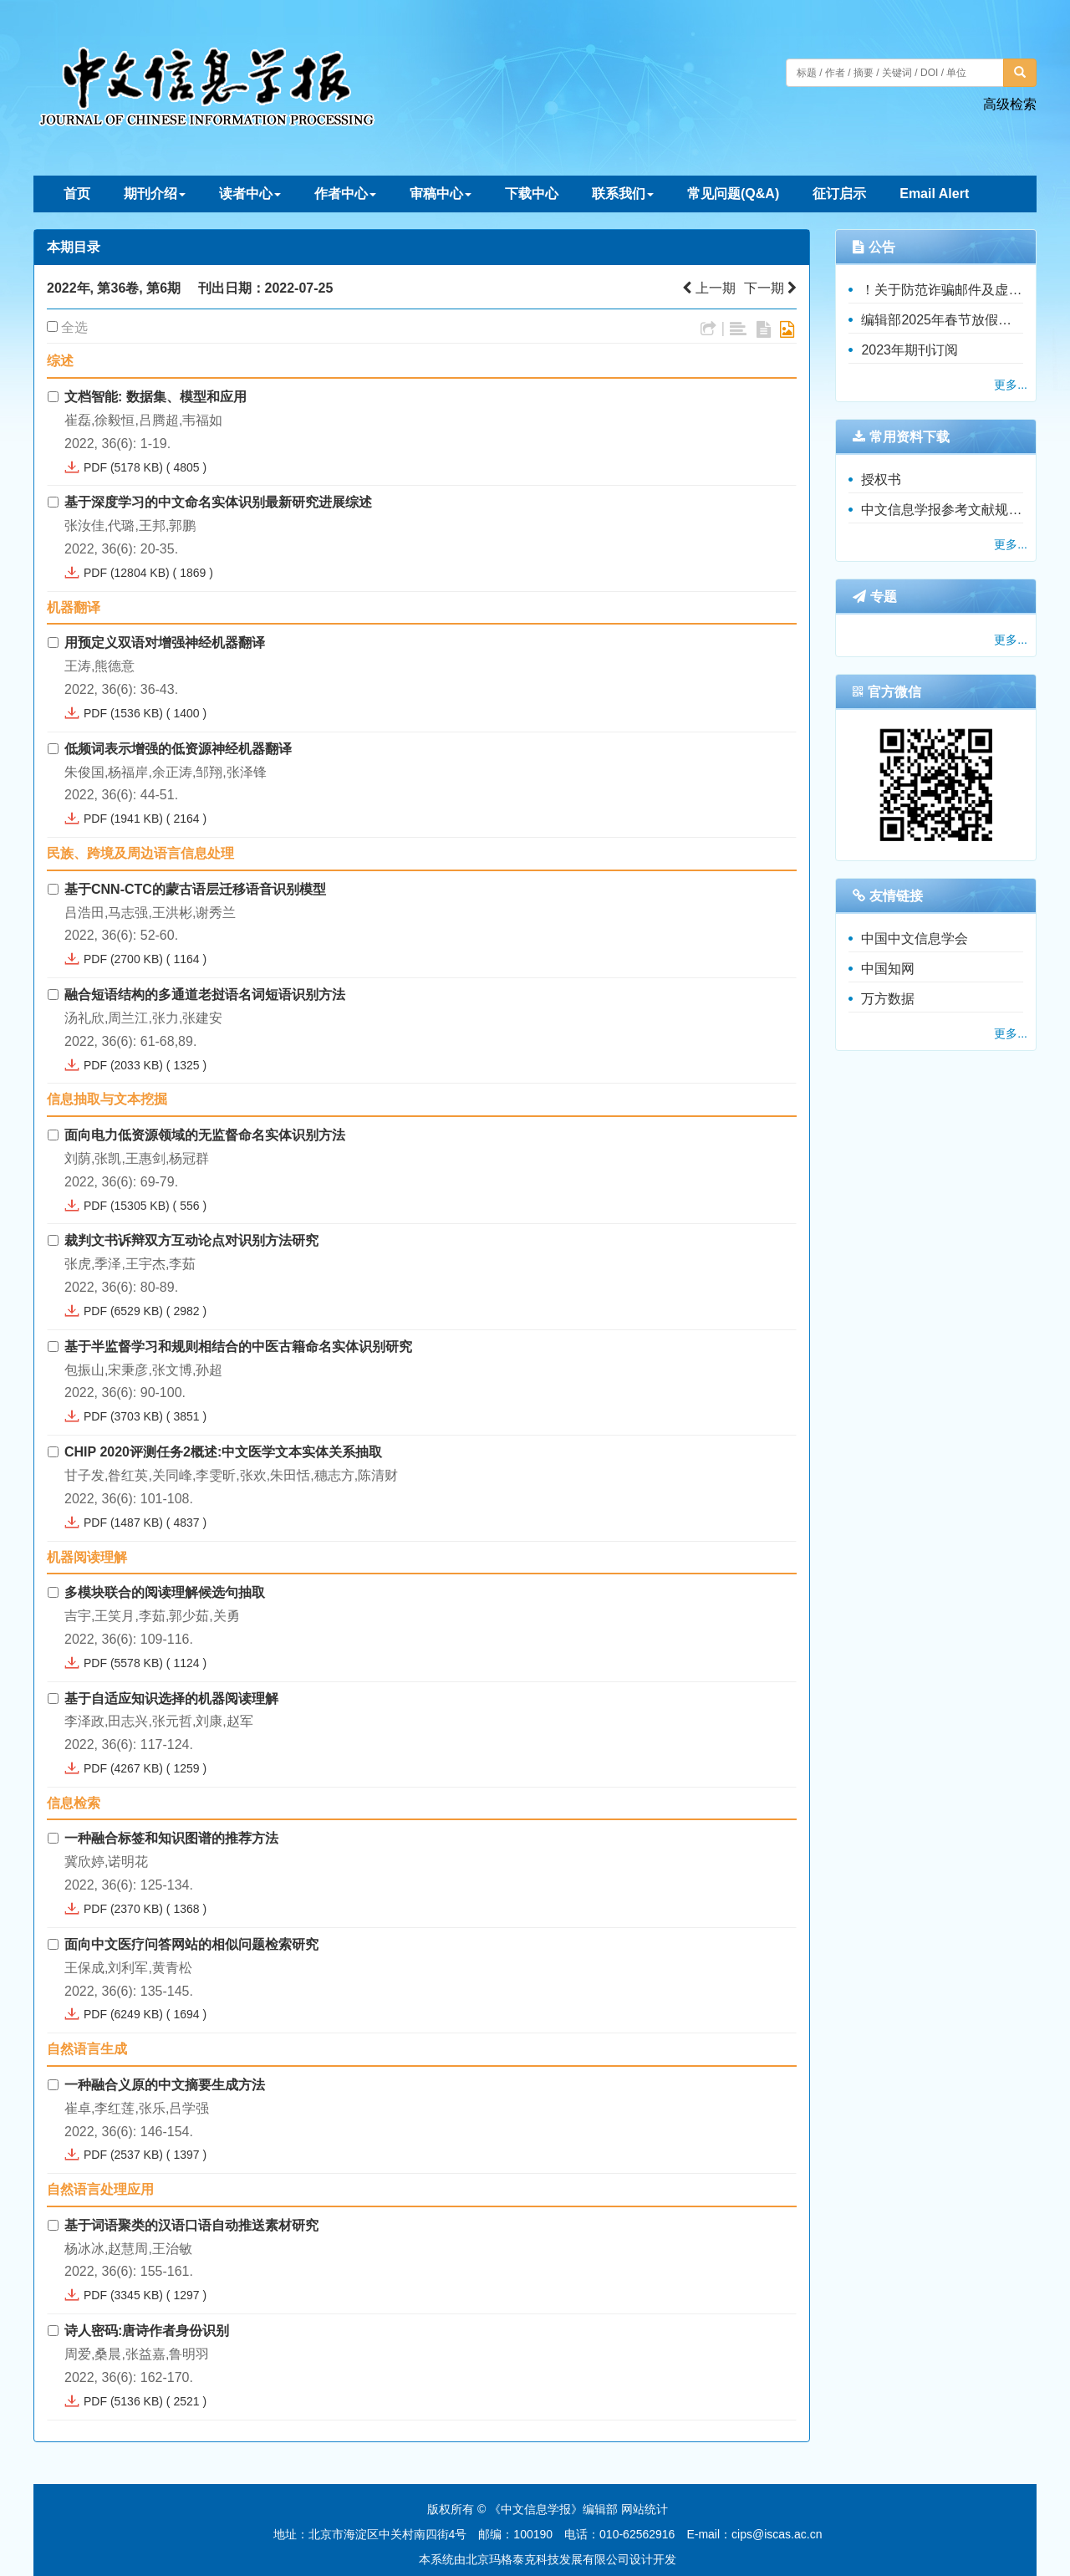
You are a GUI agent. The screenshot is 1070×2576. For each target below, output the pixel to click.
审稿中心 (440, 193)
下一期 (770, 288)
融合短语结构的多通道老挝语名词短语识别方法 (204, 994)
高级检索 (1010, 104)
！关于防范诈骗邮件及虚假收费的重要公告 (942, 290)
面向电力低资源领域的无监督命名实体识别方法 (204, 1135)
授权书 (881, 479)
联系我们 (623, 193)
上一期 (708, 288)
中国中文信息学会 (914, 938)
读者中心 (250, 193)
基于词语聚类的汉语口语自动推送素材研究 (191, 2225)
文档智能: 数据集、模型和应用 (155, 397)
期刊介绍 (155, 193)
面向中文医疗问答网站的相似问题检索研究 (191, 1944)
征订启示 (839, 193)
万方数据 (888, 999)
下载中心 (531, 193)
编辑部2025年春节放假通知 (942, 320)
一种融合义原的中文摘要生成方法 (164, 2085)
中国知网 (888, 969)
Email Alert (934, 193)
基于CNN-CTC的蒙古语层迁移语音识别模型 (195, 889)
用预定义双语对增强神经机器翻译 (164, 642)
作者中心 (345, 193)
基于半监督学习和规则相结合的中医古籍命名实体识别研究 (238, 1346)
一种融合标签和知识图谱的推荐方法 (171, 1838)
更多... (1010, 384)
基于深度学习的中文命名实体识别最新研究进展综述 (218, 502)
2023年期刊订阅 (909, 350)
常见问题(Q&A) (733, 193)
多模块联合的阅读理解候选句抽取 (164, 1592)
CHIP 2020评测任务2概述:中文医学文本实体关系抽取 (223, 1452)
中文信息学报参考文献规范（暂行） (942, 509)
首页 (77, 193)
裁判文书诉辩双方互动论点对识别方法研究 (191, 1240)
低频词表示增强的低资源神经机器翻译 (178, 749)
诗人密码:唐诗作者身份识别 (146, 2331)
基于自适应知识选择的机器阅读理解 (171, 1698)
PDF (95, 467)
